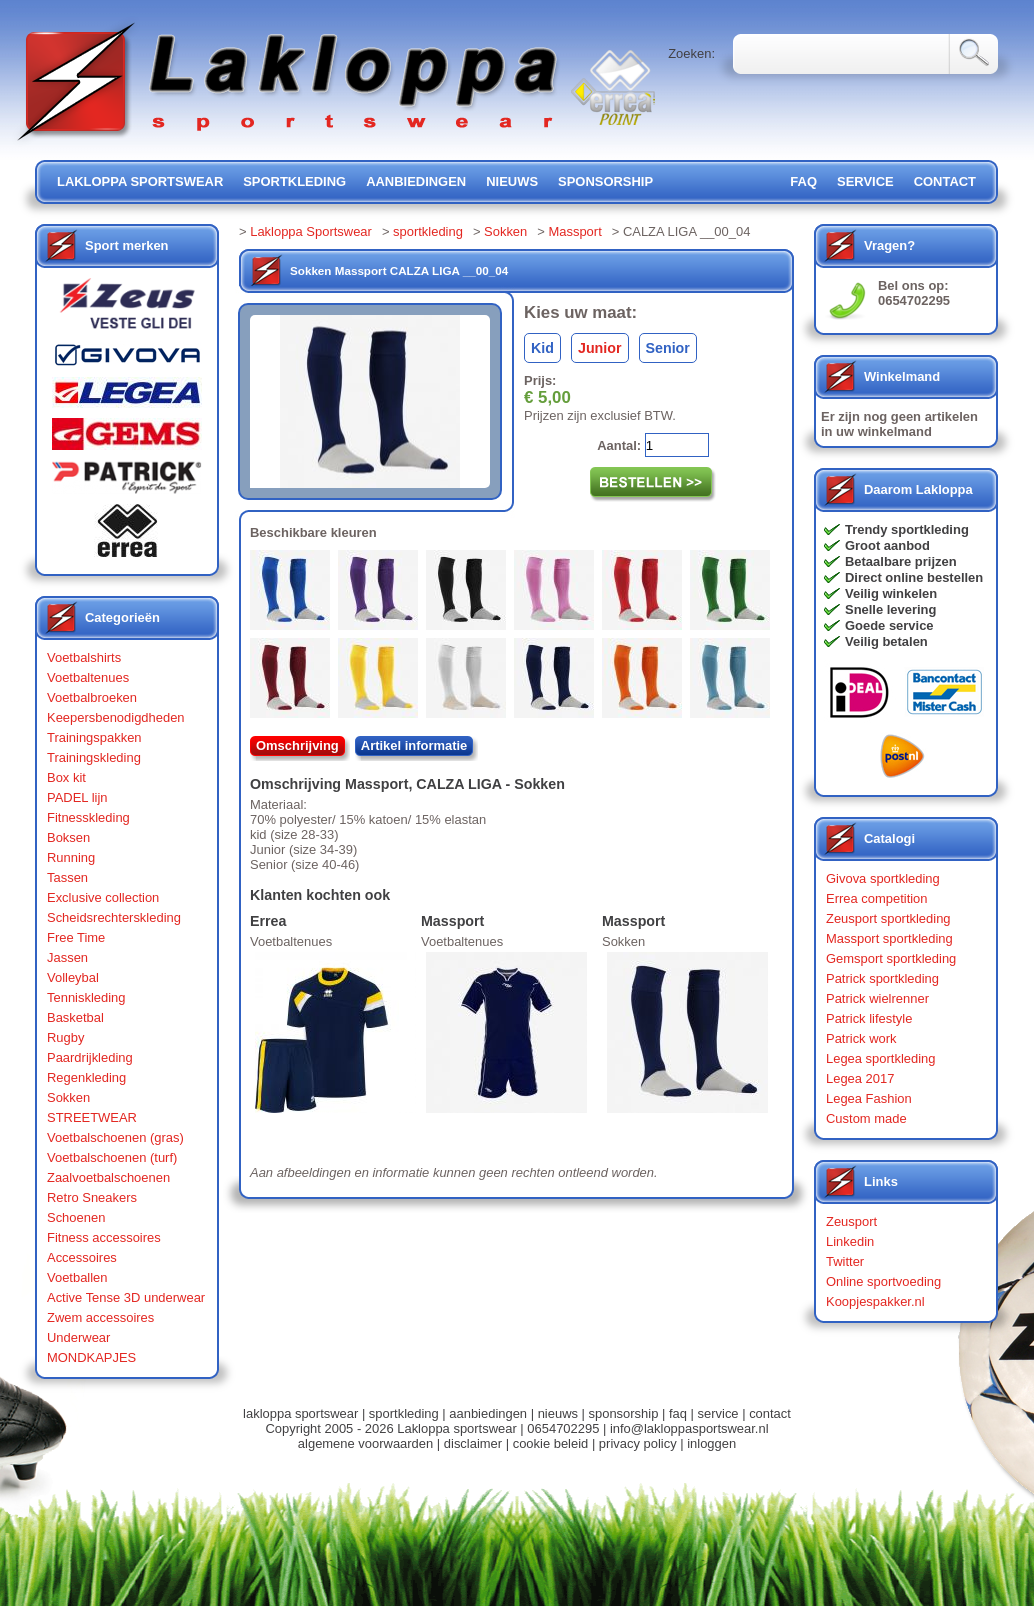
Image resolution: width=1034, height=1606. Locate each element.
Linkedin (850, 1241)
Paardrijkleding (90, 1057)
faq (678, 1413)
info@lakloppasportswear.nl (689, 1428)
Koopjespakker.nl (875, 1301)
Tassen (67, 877)
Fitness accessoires (104, 1237)
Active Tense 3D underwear (126, 1297)
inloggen (711, 1443)
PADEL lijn (77, 797)
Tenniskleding (86, 997)
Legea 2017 (860, 1078)
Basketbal (75, 1017)
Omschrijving (297, 745)
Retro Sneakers (92, 1197)
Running (71, 857)
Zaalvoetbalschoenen (108, 1177)
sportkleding (294, 181)
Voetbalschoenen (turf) (112, 1157)
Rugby (65, 1037)
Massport (574, 231)
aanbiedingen (416, 181)
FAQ (803, 181)
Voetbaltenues (88, 677)
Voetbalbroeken (92, 697)
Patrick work (861, 1038)
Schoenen (76, 1217)
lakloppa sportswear (140, 181)
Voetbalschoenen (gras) (115, 1137)
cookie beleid (551, 1443)
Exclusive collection (103, 897)
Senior (668, 348)
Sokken (68, 1097)
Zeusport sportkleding (888, 918)
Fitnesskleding (88, 817)
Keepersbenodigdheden (116, 717)
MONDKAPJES (91, 1357)
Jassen (67, 957)
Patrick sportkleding (882, 978)
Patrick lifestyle (869, 1018)
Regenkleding (86, 1077)
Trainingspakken (94, 737)
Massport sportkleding (889, 938)
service (865, 181)
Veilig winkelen (891, 593)
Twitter (845, 1261)
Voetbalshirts (84, 657)
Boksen (68, 837)
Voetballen (77, 1277)
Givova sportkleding (883, 878)
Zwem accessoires (100, 1317)
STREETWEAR (92, 1117)
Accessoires (82, 1257)
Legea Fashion (869, 1098)
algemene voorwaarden (365, 1443)
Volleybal (73, 977)
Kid (542, 348)
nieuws (512, 181)
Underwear (78, 1337)
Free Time (76, 937)
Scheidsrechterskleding (114, 917)
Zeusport (851, 1221)
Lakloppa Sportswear (311, 231)
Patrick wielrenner (877, 998)
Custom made (866, 1118)
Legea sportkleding (880, 1058)
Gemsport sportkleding (891, 958)
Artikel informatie (414, 745)
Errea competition (877, 898)
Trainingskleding (94, 757)
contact (945, 181)
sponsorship (605, 181)
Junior (600, 348)
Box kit (66, 777)
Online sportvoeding (883, 1281)
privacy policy (638, 1443)
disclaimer (473, 1443)
